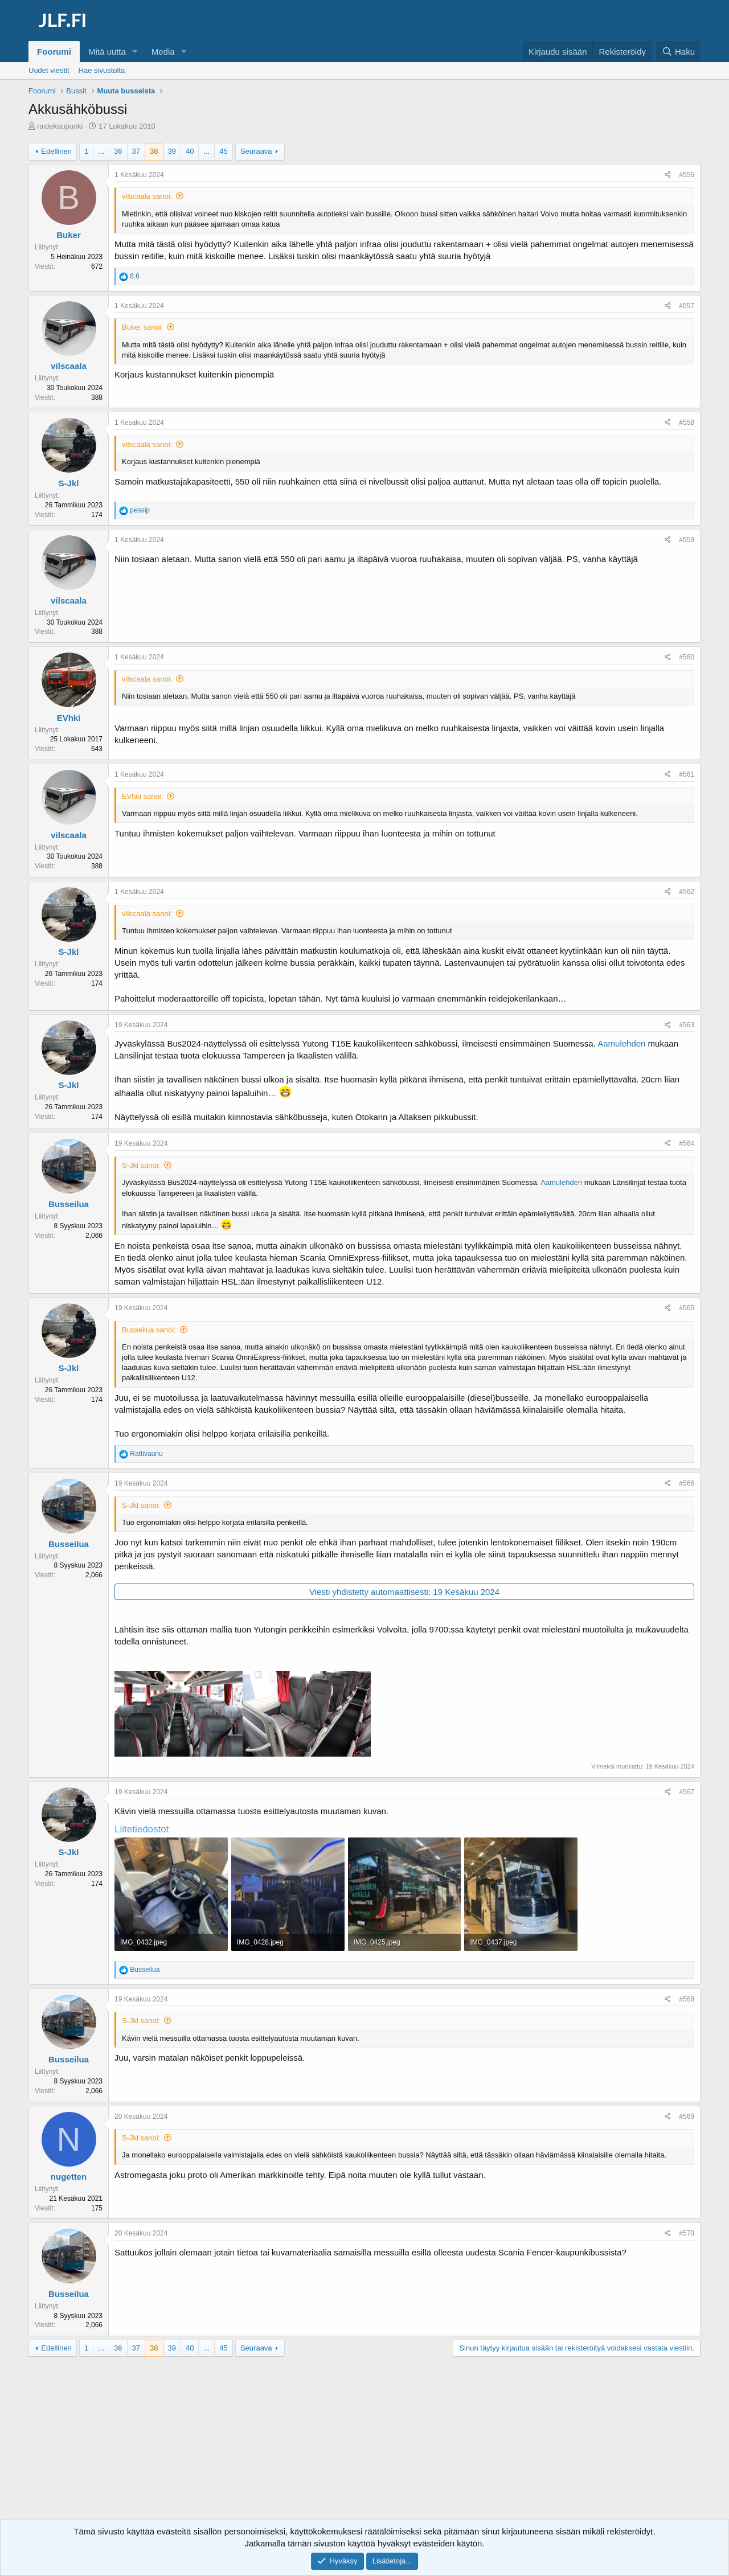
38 (154, 151)
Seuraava (256, 151)
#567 (686, 1792)
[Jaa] (668, 175)
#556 (686, 175)
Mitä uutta (107, 51)
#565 (686, 1308)
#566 (686, 1483)
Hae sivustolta (102, 70)
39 (172, 151)
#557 (686, 306)
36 (118, 151)
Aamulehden (621, 1043)
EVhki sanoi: (142, 796)
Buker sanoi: (142, 327)
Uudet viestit (48, 70)
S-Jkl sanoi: (141, 1165)
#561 (686, 774)
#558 (686, 422)
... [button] (101, 151)
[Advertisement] (364, 2448)
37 (136, 151)
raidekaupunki (60, 126)
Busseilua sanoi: (149, 1330)
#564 (686, 1143)
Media (163, 51)
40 (190, 151)
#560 (686, 657)
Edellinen (56, 151)
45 (223, 151)
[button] (135, 51)
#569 (686, 2116)
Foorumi (54, 51)
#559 (686, 540)
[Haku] (678, 51)
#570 (686, 2233)
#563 (686, 1025)
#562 (686, 892)
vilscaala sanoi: (147, 196)
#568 (686, 1999)
